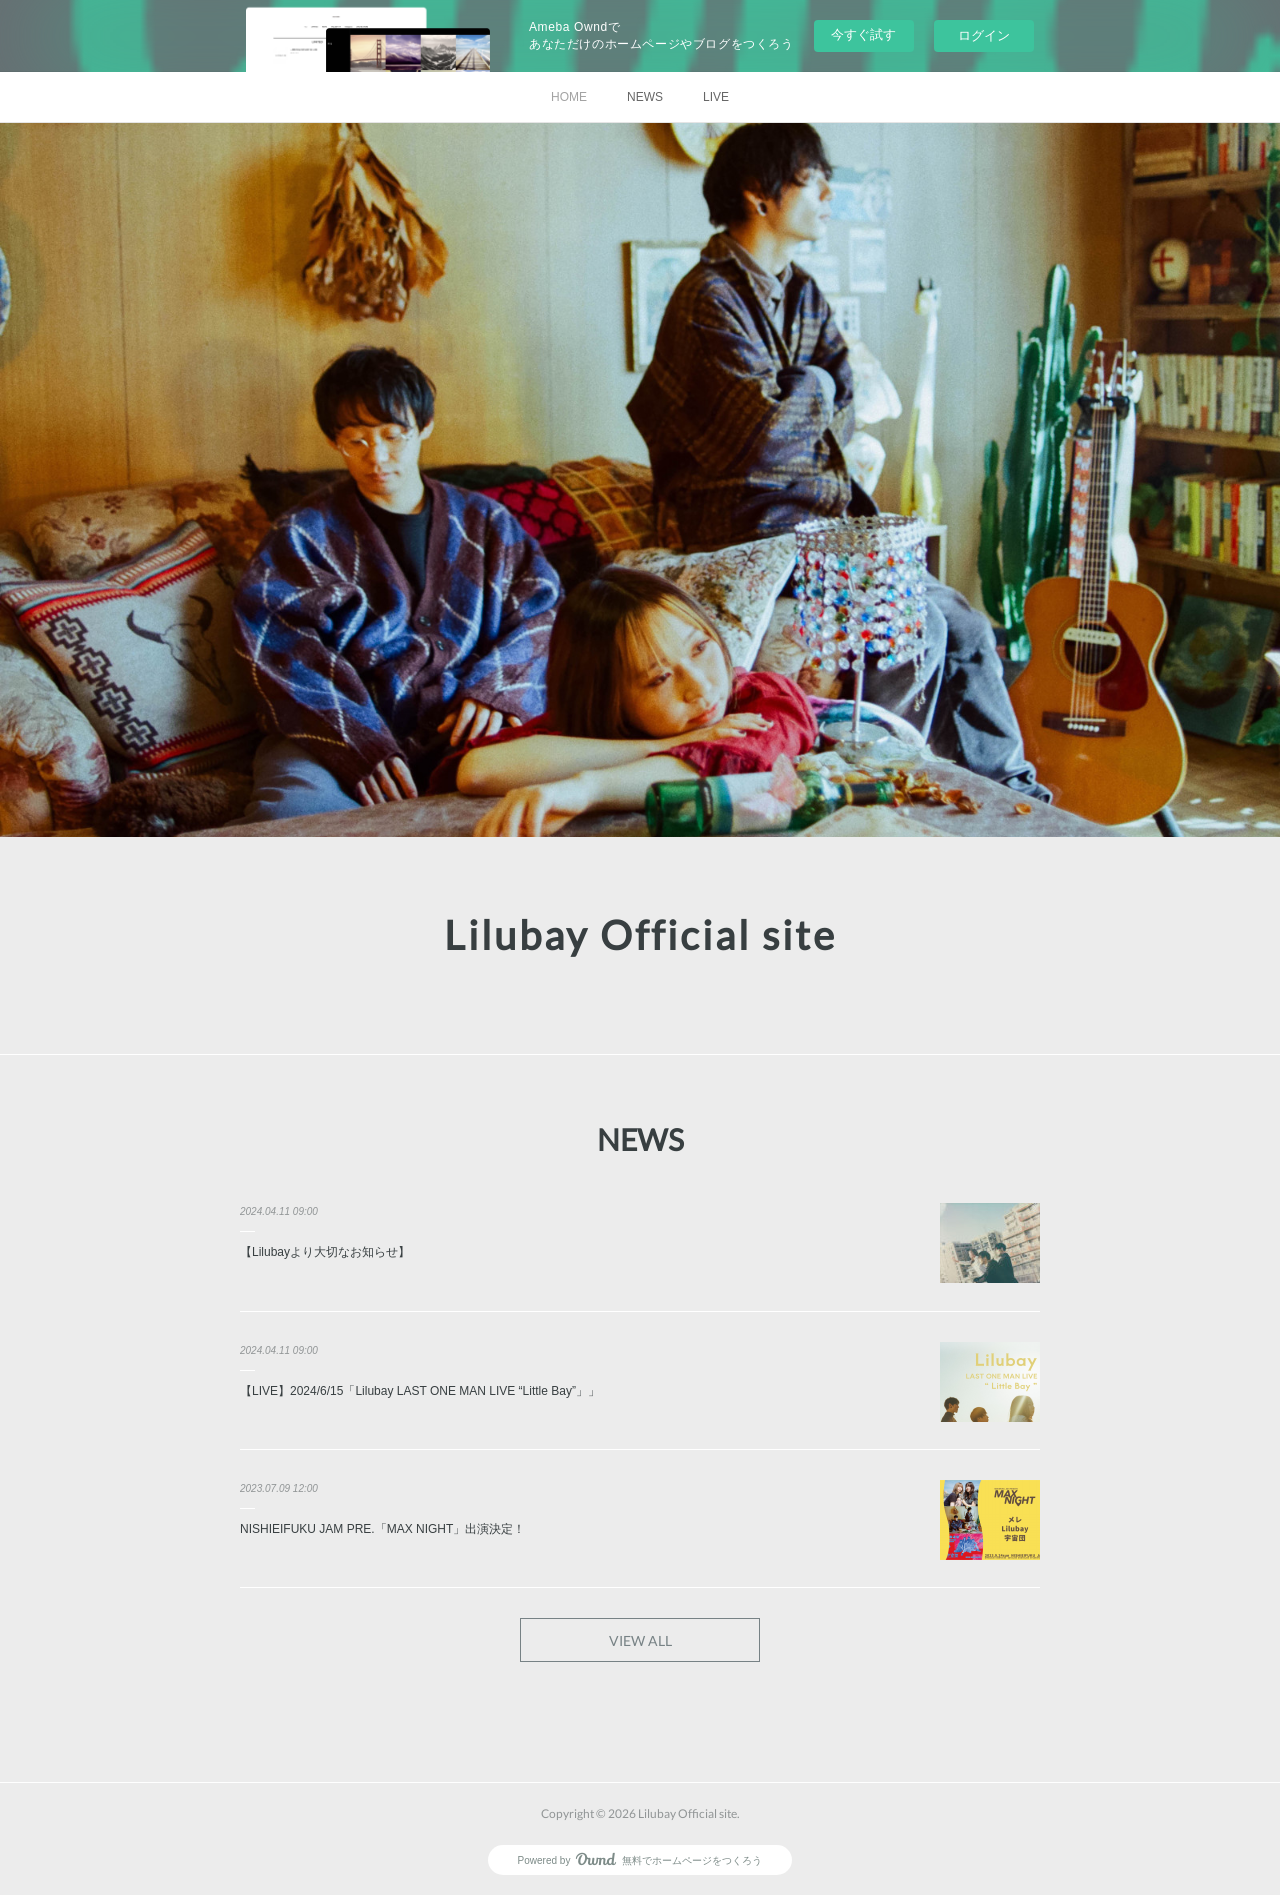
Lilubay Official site (640, 935)
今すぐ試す (863, 34)
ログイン (984, 35)
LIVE (716, 97)
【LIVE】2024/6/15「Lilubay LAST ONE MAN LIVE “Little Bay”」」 (420, 1391)
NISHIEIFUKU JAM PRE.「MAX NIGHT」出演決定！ (382, 1529)
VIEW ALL (640, 1640)
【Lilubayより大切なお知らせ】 (325, 1252)
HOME (569, 97)
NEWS (645, 97)
